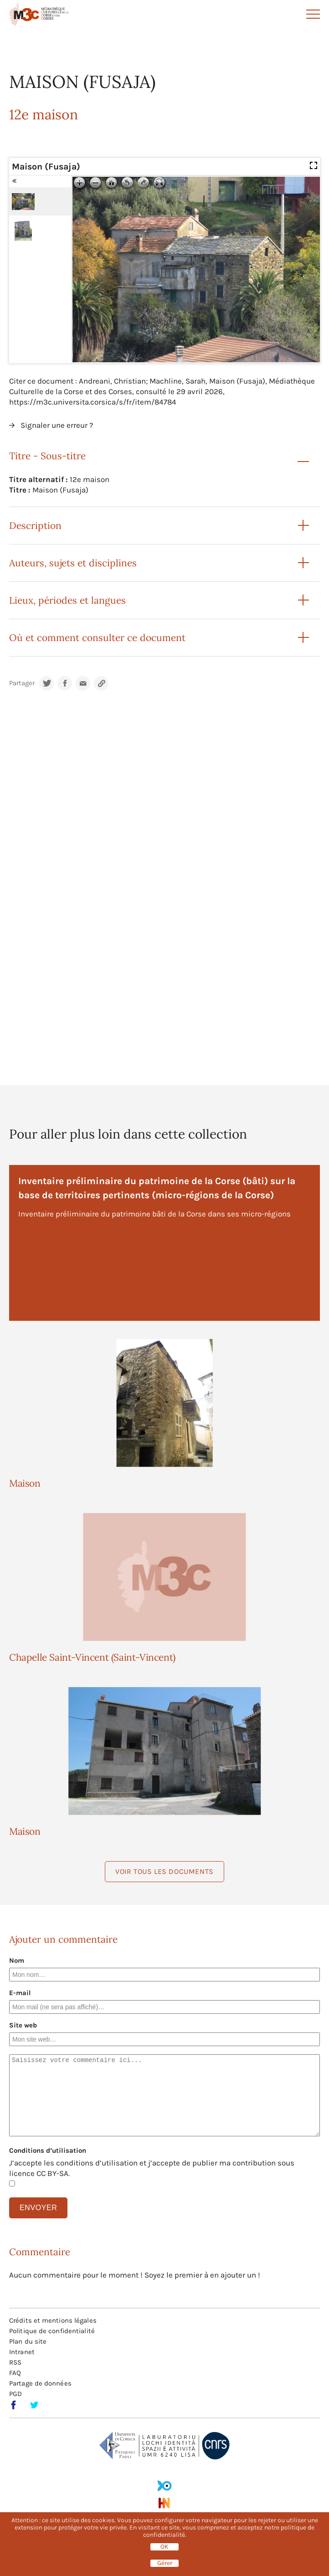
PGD (15, 2394)
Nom (16, 1960)
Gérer (164, 2563)
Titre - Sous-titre (47, 456)
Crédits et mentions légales (53, 2320)
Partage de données (40, 2383)
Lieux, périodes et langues (67, 600)
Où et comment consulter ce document (97, 637)
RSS (15, 2362)
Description (35, 525)
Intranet (22, 2352)
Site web (23, 2025)
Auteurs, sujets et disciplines (73, 563)
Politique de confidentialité (52, 2331)
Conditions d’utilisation (47, 2150)
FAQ (15, 2373)
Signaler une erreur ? (57, 425)
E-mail (20, 1993)
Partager (22, 683)
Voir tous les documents (164, 1871)
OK (164, 2546)
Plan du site (27, 2341)
